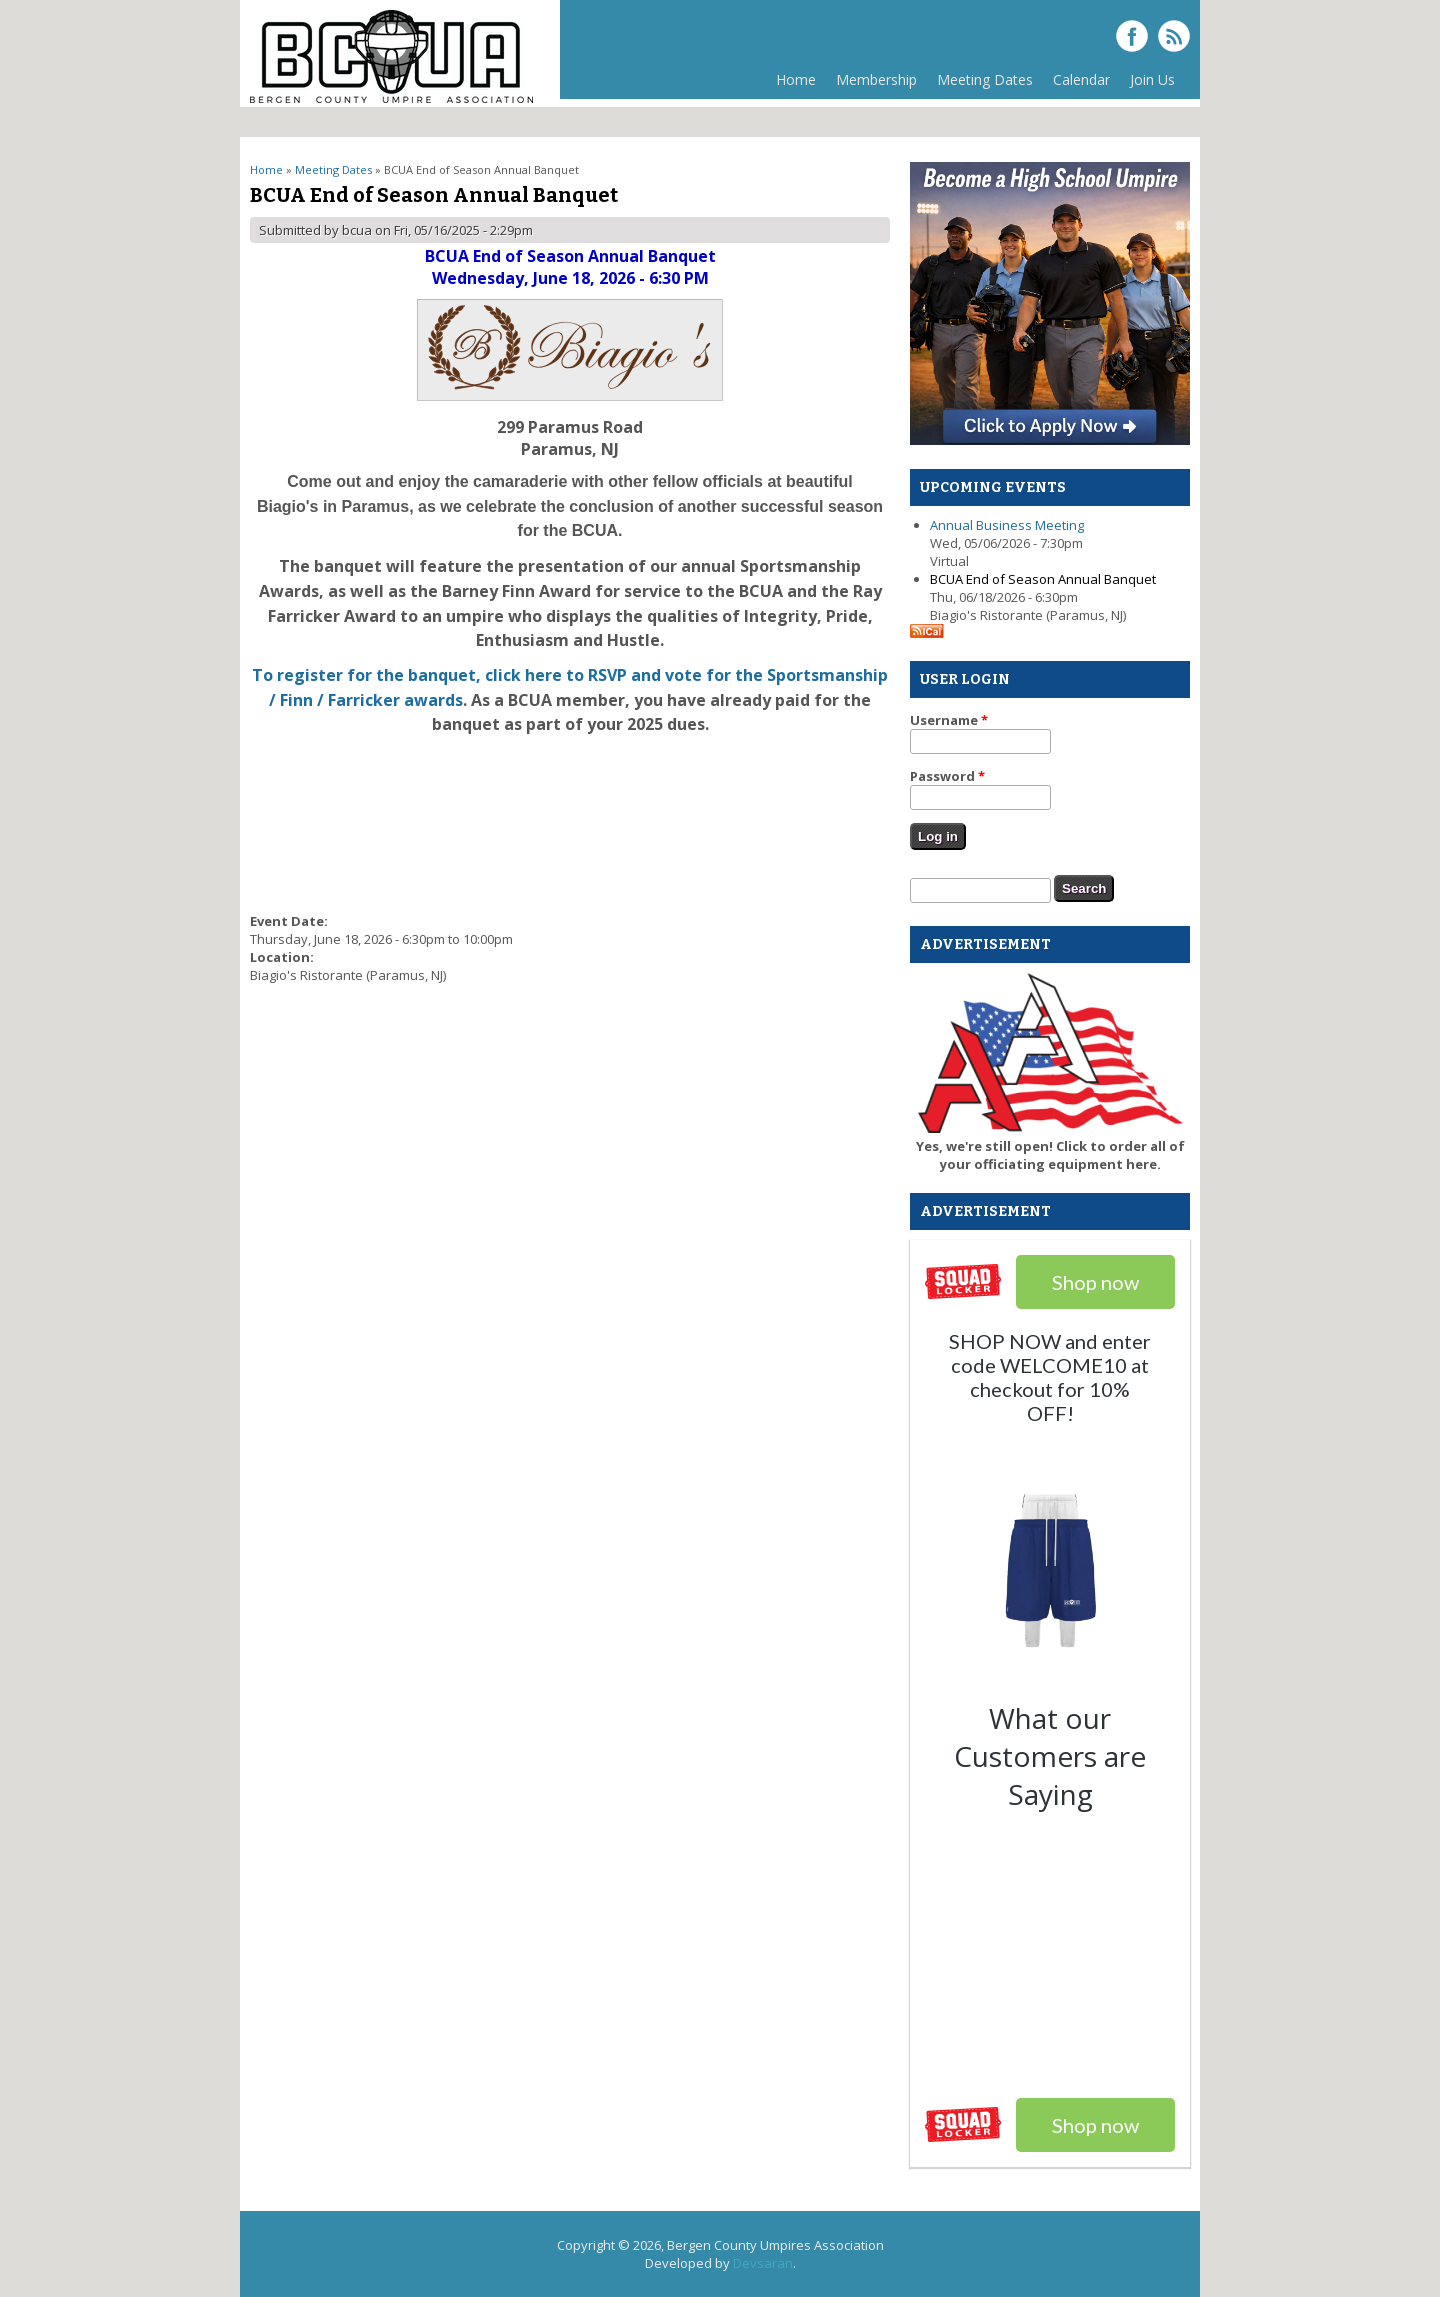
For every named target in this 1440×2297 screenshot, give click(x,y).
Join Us (1152, 79)
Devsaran (763, 2263)
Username (949, 720)
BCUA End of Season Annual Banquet (1043, 579)
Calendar (1081, 79)
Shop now (1095, 2125)
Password (947, 776)
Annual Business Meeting (1007, 525)
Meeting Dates (980, 84)
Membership (871, 84)
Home (796, 79)
